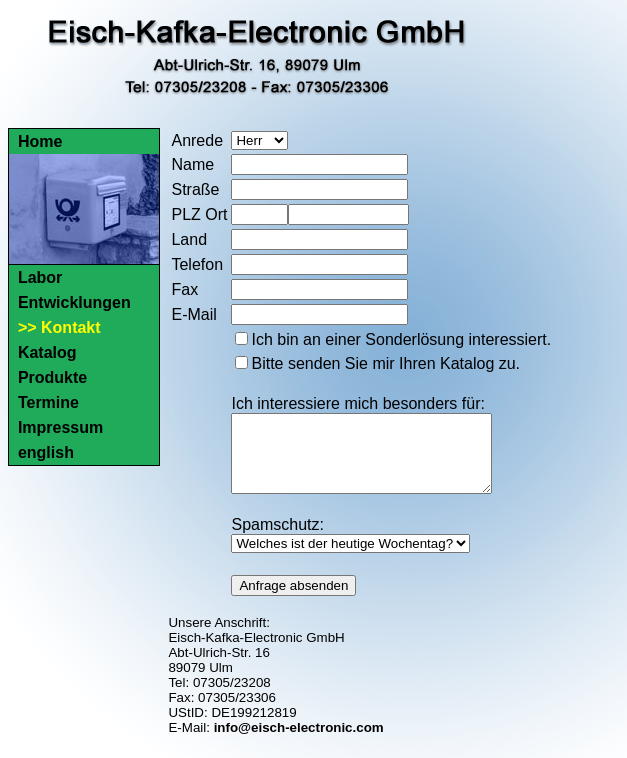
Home (40, 141)
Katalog (47, 352)
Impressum (60, 427)
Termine (48, 402)
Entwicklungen (74, 302)
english (46, 452)
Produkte (52, 377)
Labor (40, 277)
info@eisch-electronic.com (298, 742)
